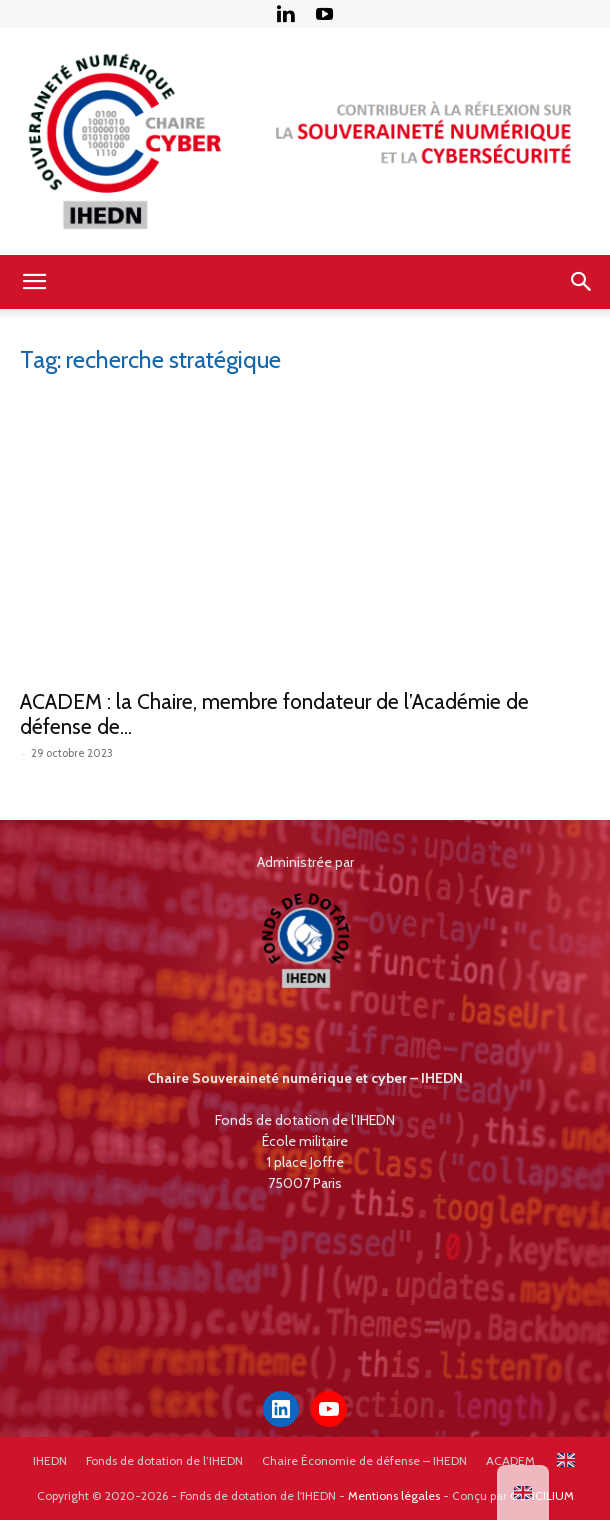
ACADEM (510, 1460)
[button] (34, 282)
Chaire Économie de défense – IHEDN (364, 1460)
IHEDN (50, 1460)
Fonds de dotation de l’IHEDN (164, 1460)
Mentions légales (394, 1495)
